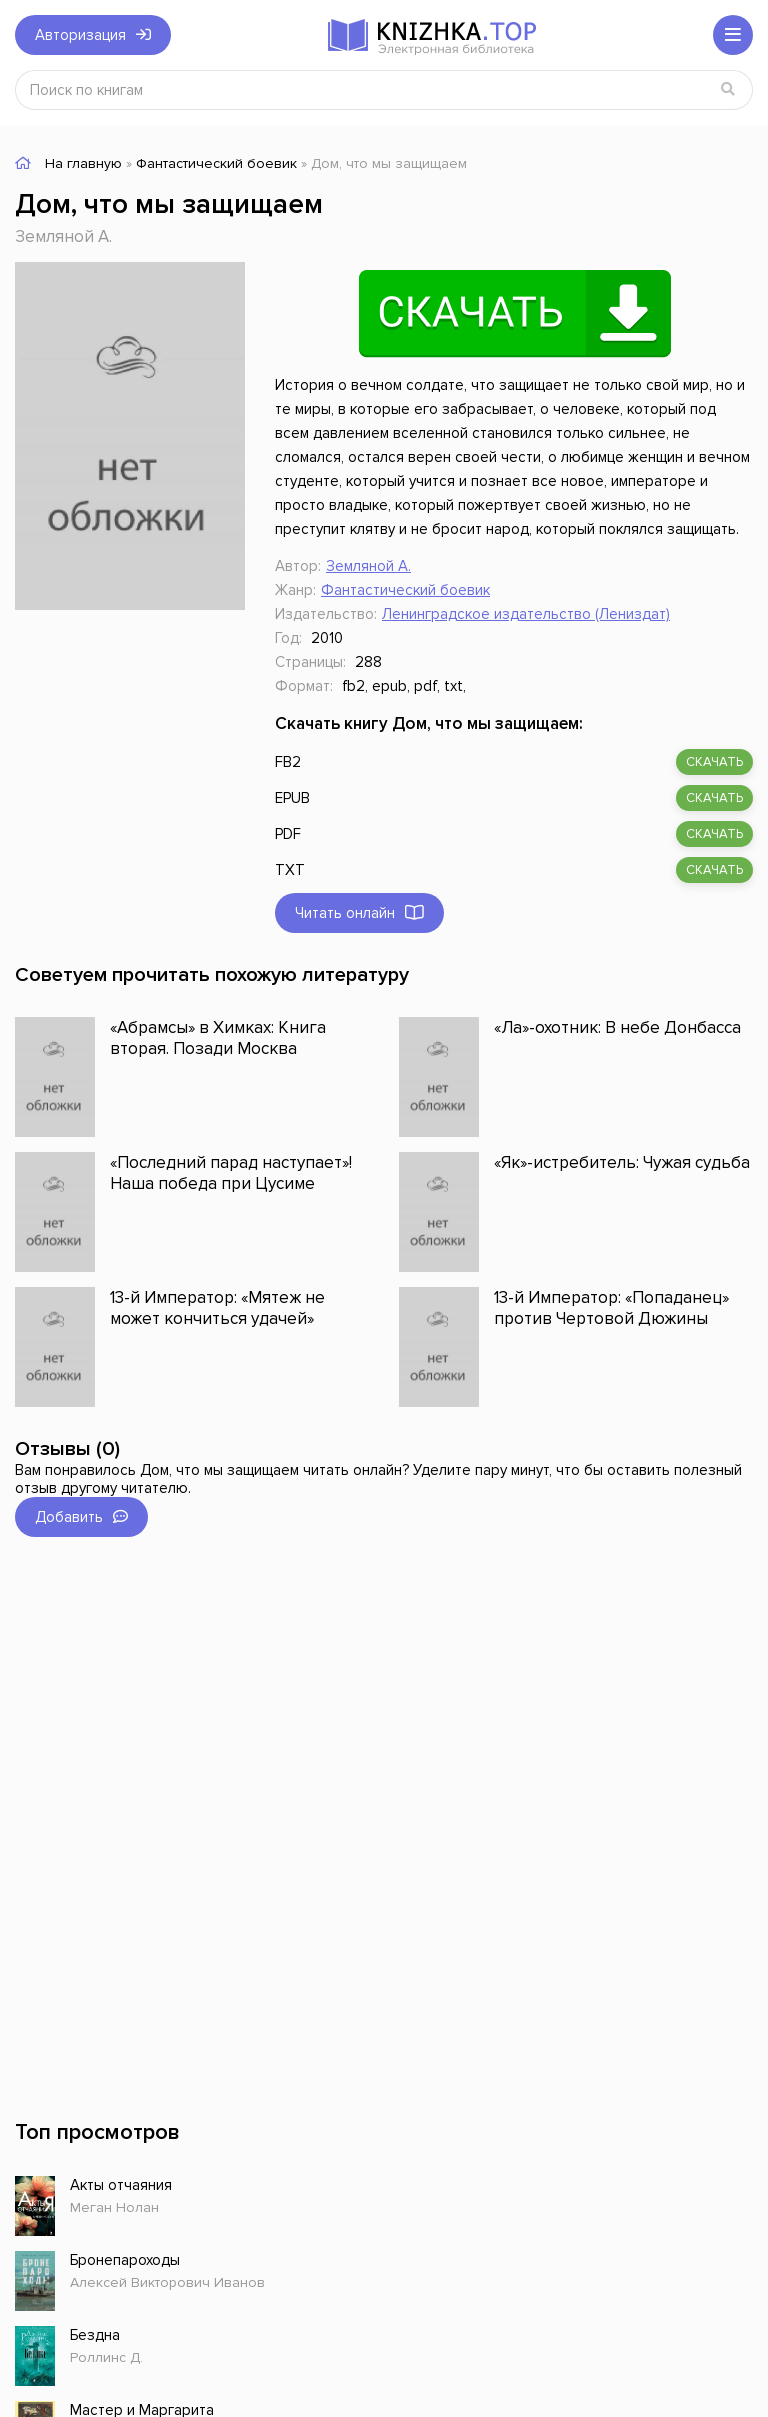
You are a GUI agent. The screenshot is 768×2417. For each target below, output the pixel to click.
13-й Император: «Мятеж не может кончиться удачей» (217, 1308)
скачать (714, 762)
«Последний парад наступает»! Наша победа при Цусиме (231, 1173)
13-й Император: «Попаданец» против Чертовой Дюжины (611, 1308)
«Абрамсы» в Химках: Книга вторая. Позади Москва (218, 1038)
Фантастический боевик (405, 590)
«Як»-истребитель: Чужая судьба (622, 1162)
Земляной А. (63, 236)
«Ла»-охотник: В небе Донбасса (617, 1027)
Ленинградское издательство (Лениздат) (526, 614)
